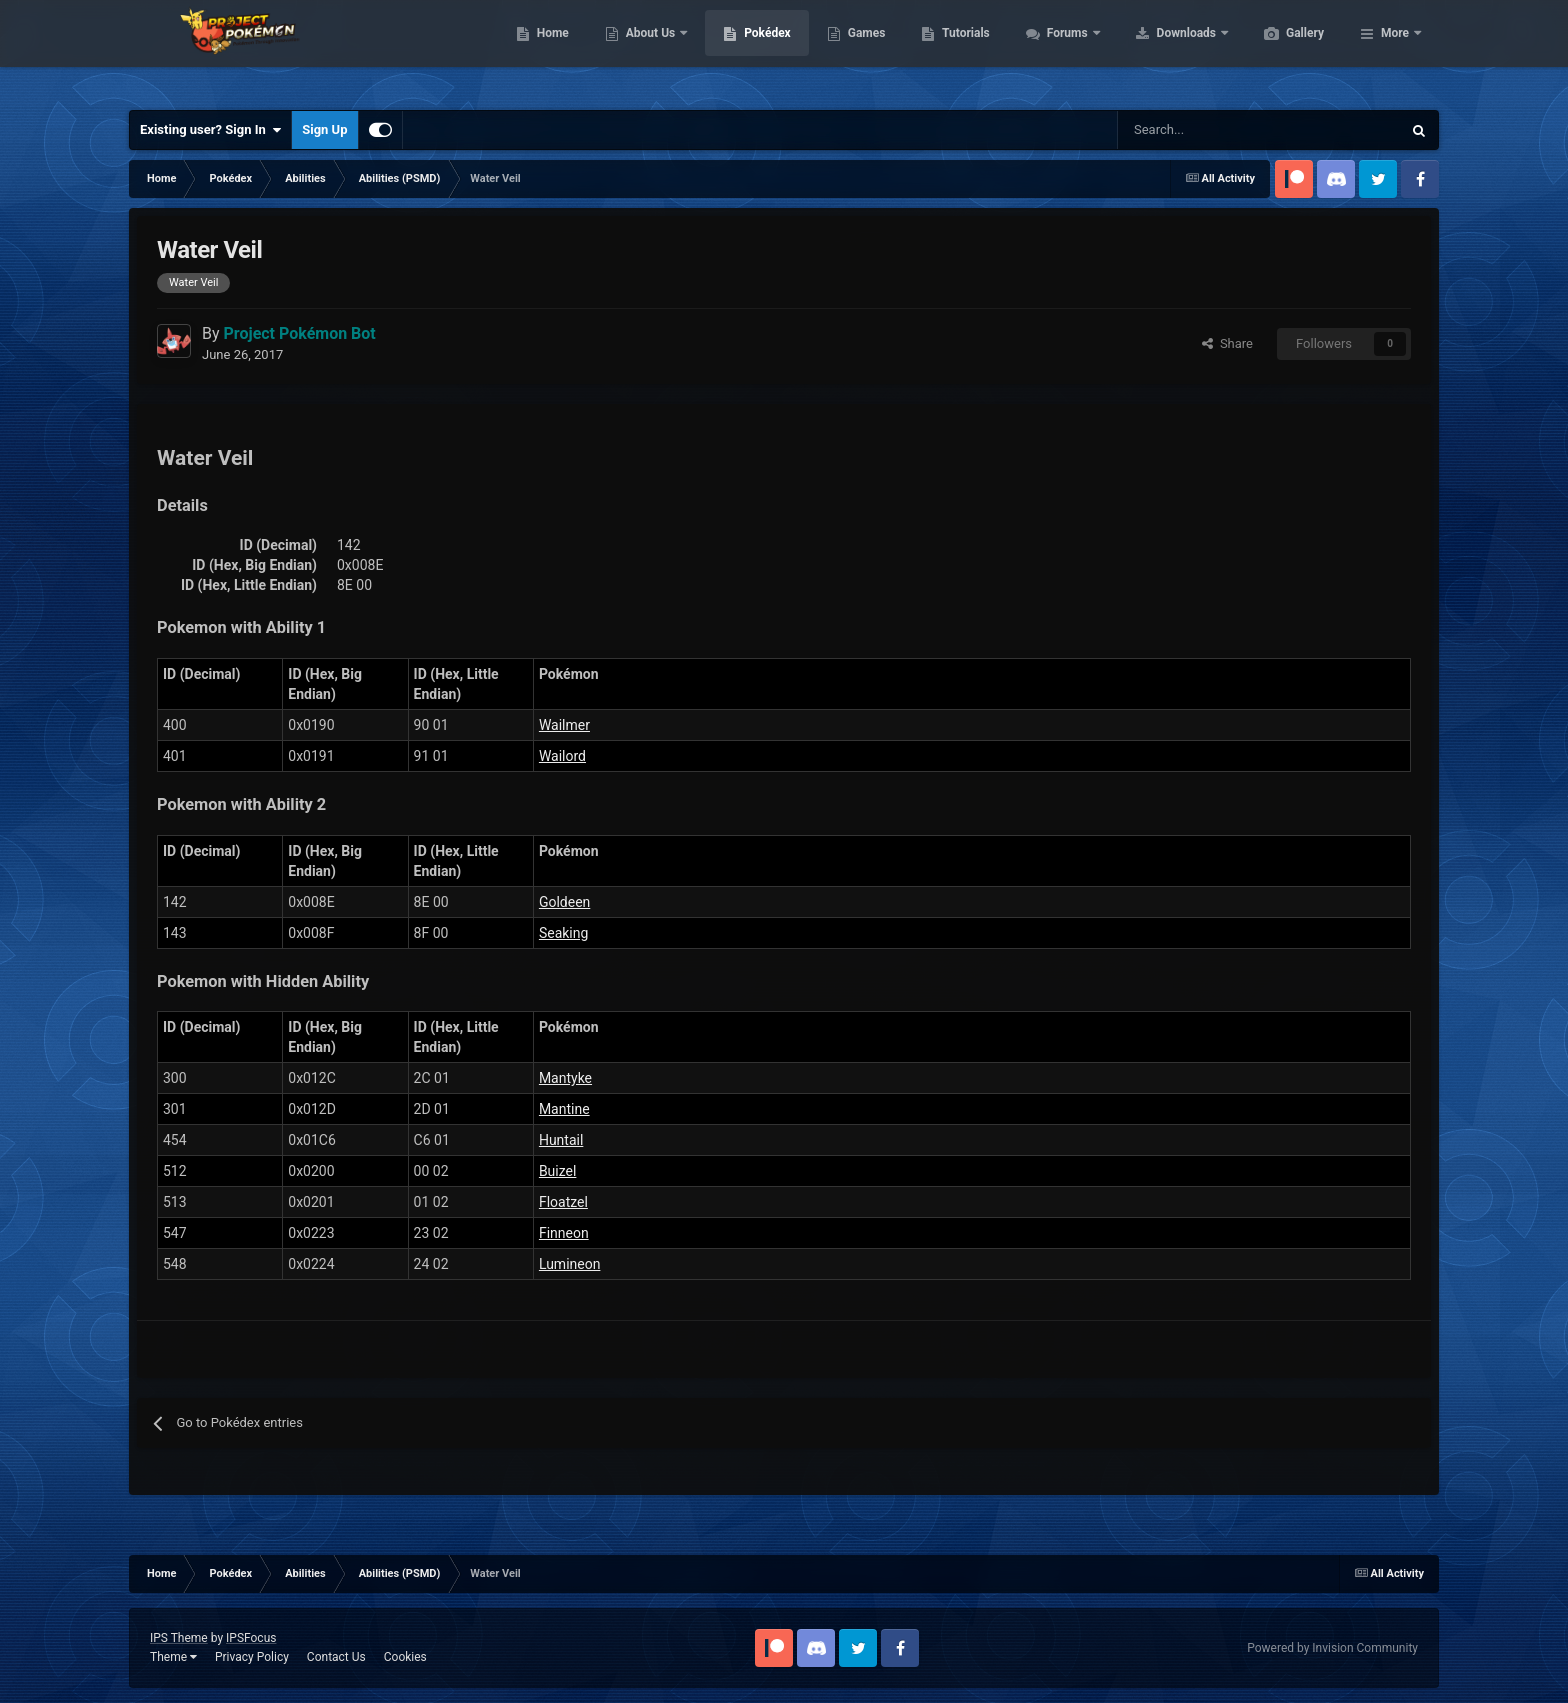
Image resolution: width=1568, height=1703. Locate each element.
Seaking (563, 933)
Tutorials (1060, 50)
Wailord (562, 756)
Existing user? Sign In (210, 130)
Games (961, 50)
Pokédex (862, 50)
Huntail (561, 1140)
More (1395, 50)
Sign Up (324, 129)
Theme (173, 1657)
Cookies (405, 1657)
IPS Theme (179, 1638)
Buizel (558, 1171)
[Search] (1188, 130)
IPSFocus (251, 1638)
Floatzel (563, 1202)
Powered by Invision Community (1332, 1648)
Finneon (564, 1233)
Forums (1163, 50)
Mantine (564, 1109)
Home (647, 50)
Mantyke (565, 1078)
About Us (746, 50)
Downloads (1282, 50)
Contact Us (336, 1657)
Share (1227, 343)
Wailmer (564, 725)
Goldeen (564, 902)
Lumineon (570, 1264)
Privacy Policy (252, 1657)
